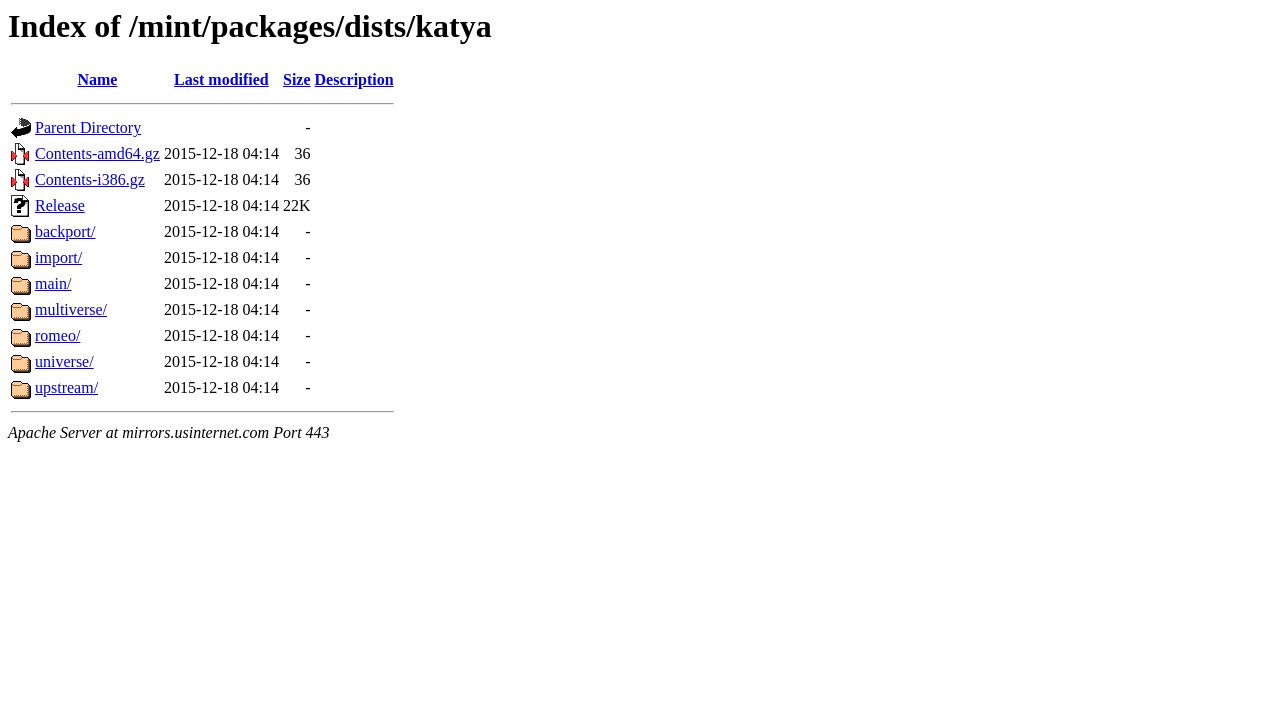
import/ (58, 257)
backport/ (65, 231)
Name (97, 79)
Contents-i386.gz (90, 179)
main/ (53, 283)
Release (60, 205)
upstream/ (66, 387)
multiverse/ (71, 309)
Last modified (221, 79)
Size (297, 79)
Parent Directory (88, 127)
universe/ (64, 361)
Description (354, 79)
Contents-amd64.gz (97, 153)
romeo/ (57, 335)
